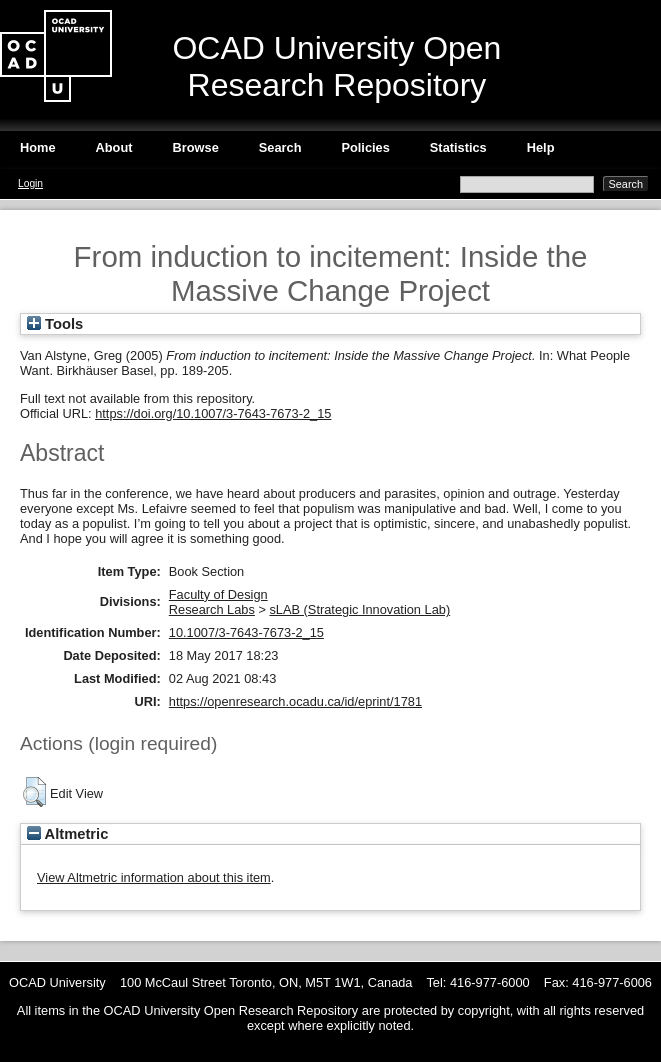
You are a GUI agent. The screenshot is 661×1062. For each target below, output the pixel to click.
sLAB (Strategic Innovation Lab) (359, 609)
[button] (34, 792)
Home (38, 147)
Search (280, 147)
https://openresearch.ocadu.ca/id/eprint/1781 (295, 701)
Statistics (458, 147)
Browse (196, 147)
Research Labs (212, 609)
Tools (55, 324)
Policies (365, 147)
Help (541, 147)
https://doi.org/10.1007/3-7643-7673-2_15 (213, 413)
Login (30, 183)
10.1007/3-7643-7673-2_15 (246, 632)
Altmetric (67, 834)
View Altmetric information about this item (154, 877)
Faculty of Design (218, 594)
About (114, 147)
